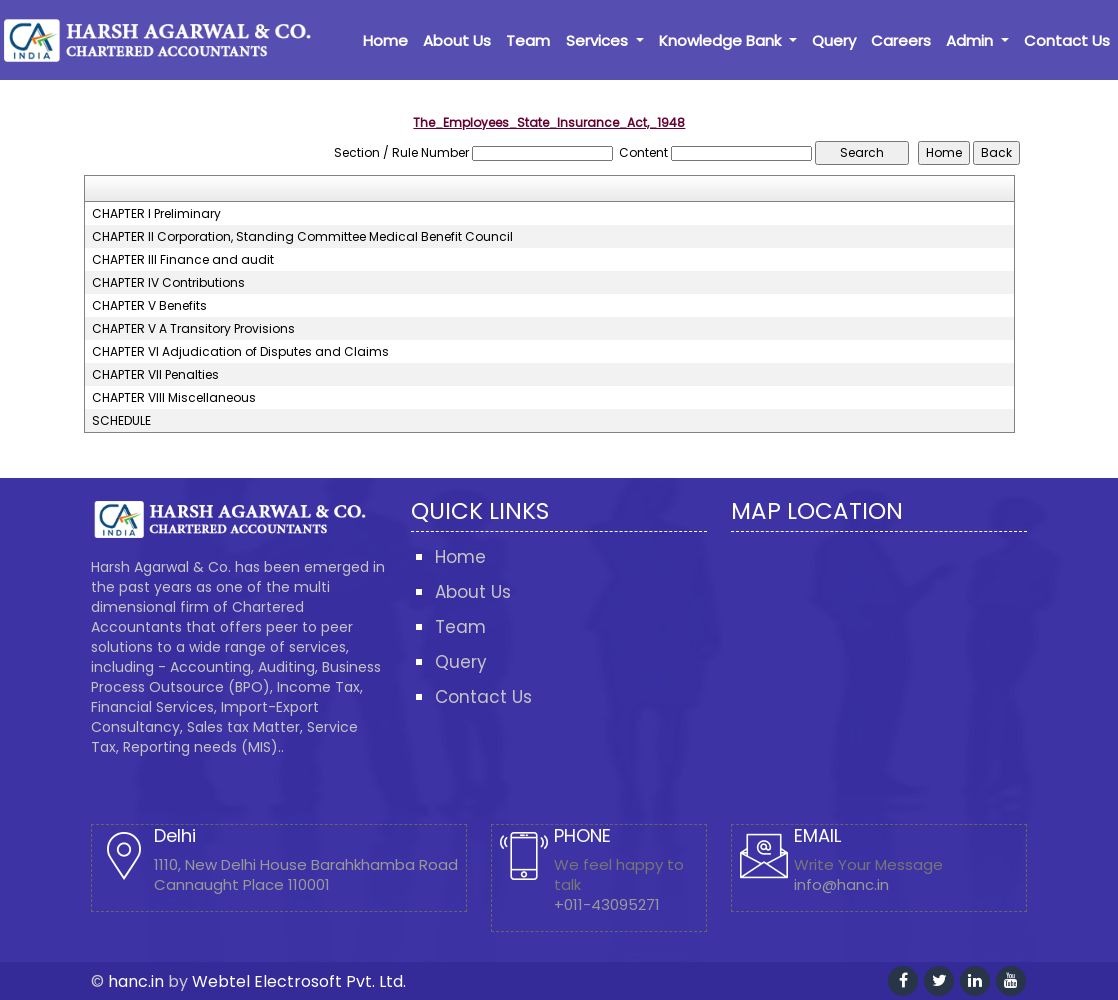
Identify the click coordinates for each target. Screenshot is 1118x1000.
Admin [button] (971, 40)
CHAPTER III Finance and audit (183, 260)
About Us (457, 40)
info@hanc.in (841, 884)
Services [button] (599, 40)
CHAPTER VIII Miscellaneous (174, 398)
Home (385, 40)
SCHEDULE (121, 421)
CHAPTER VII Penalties (155, 375)
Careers (901, 40)
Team (528, 40)
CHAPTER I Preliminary (156, 214)
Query (834, 40)
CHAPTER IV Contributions (168, 283)
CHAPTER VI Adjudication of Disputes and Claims (240, 352)
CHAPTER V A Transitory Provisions (193, 329)
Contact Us (1067, 40)
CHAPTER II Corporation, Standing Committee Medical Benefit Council (302, 237)
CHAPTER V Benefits (149, 306)
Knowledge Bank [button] (722, 40)
